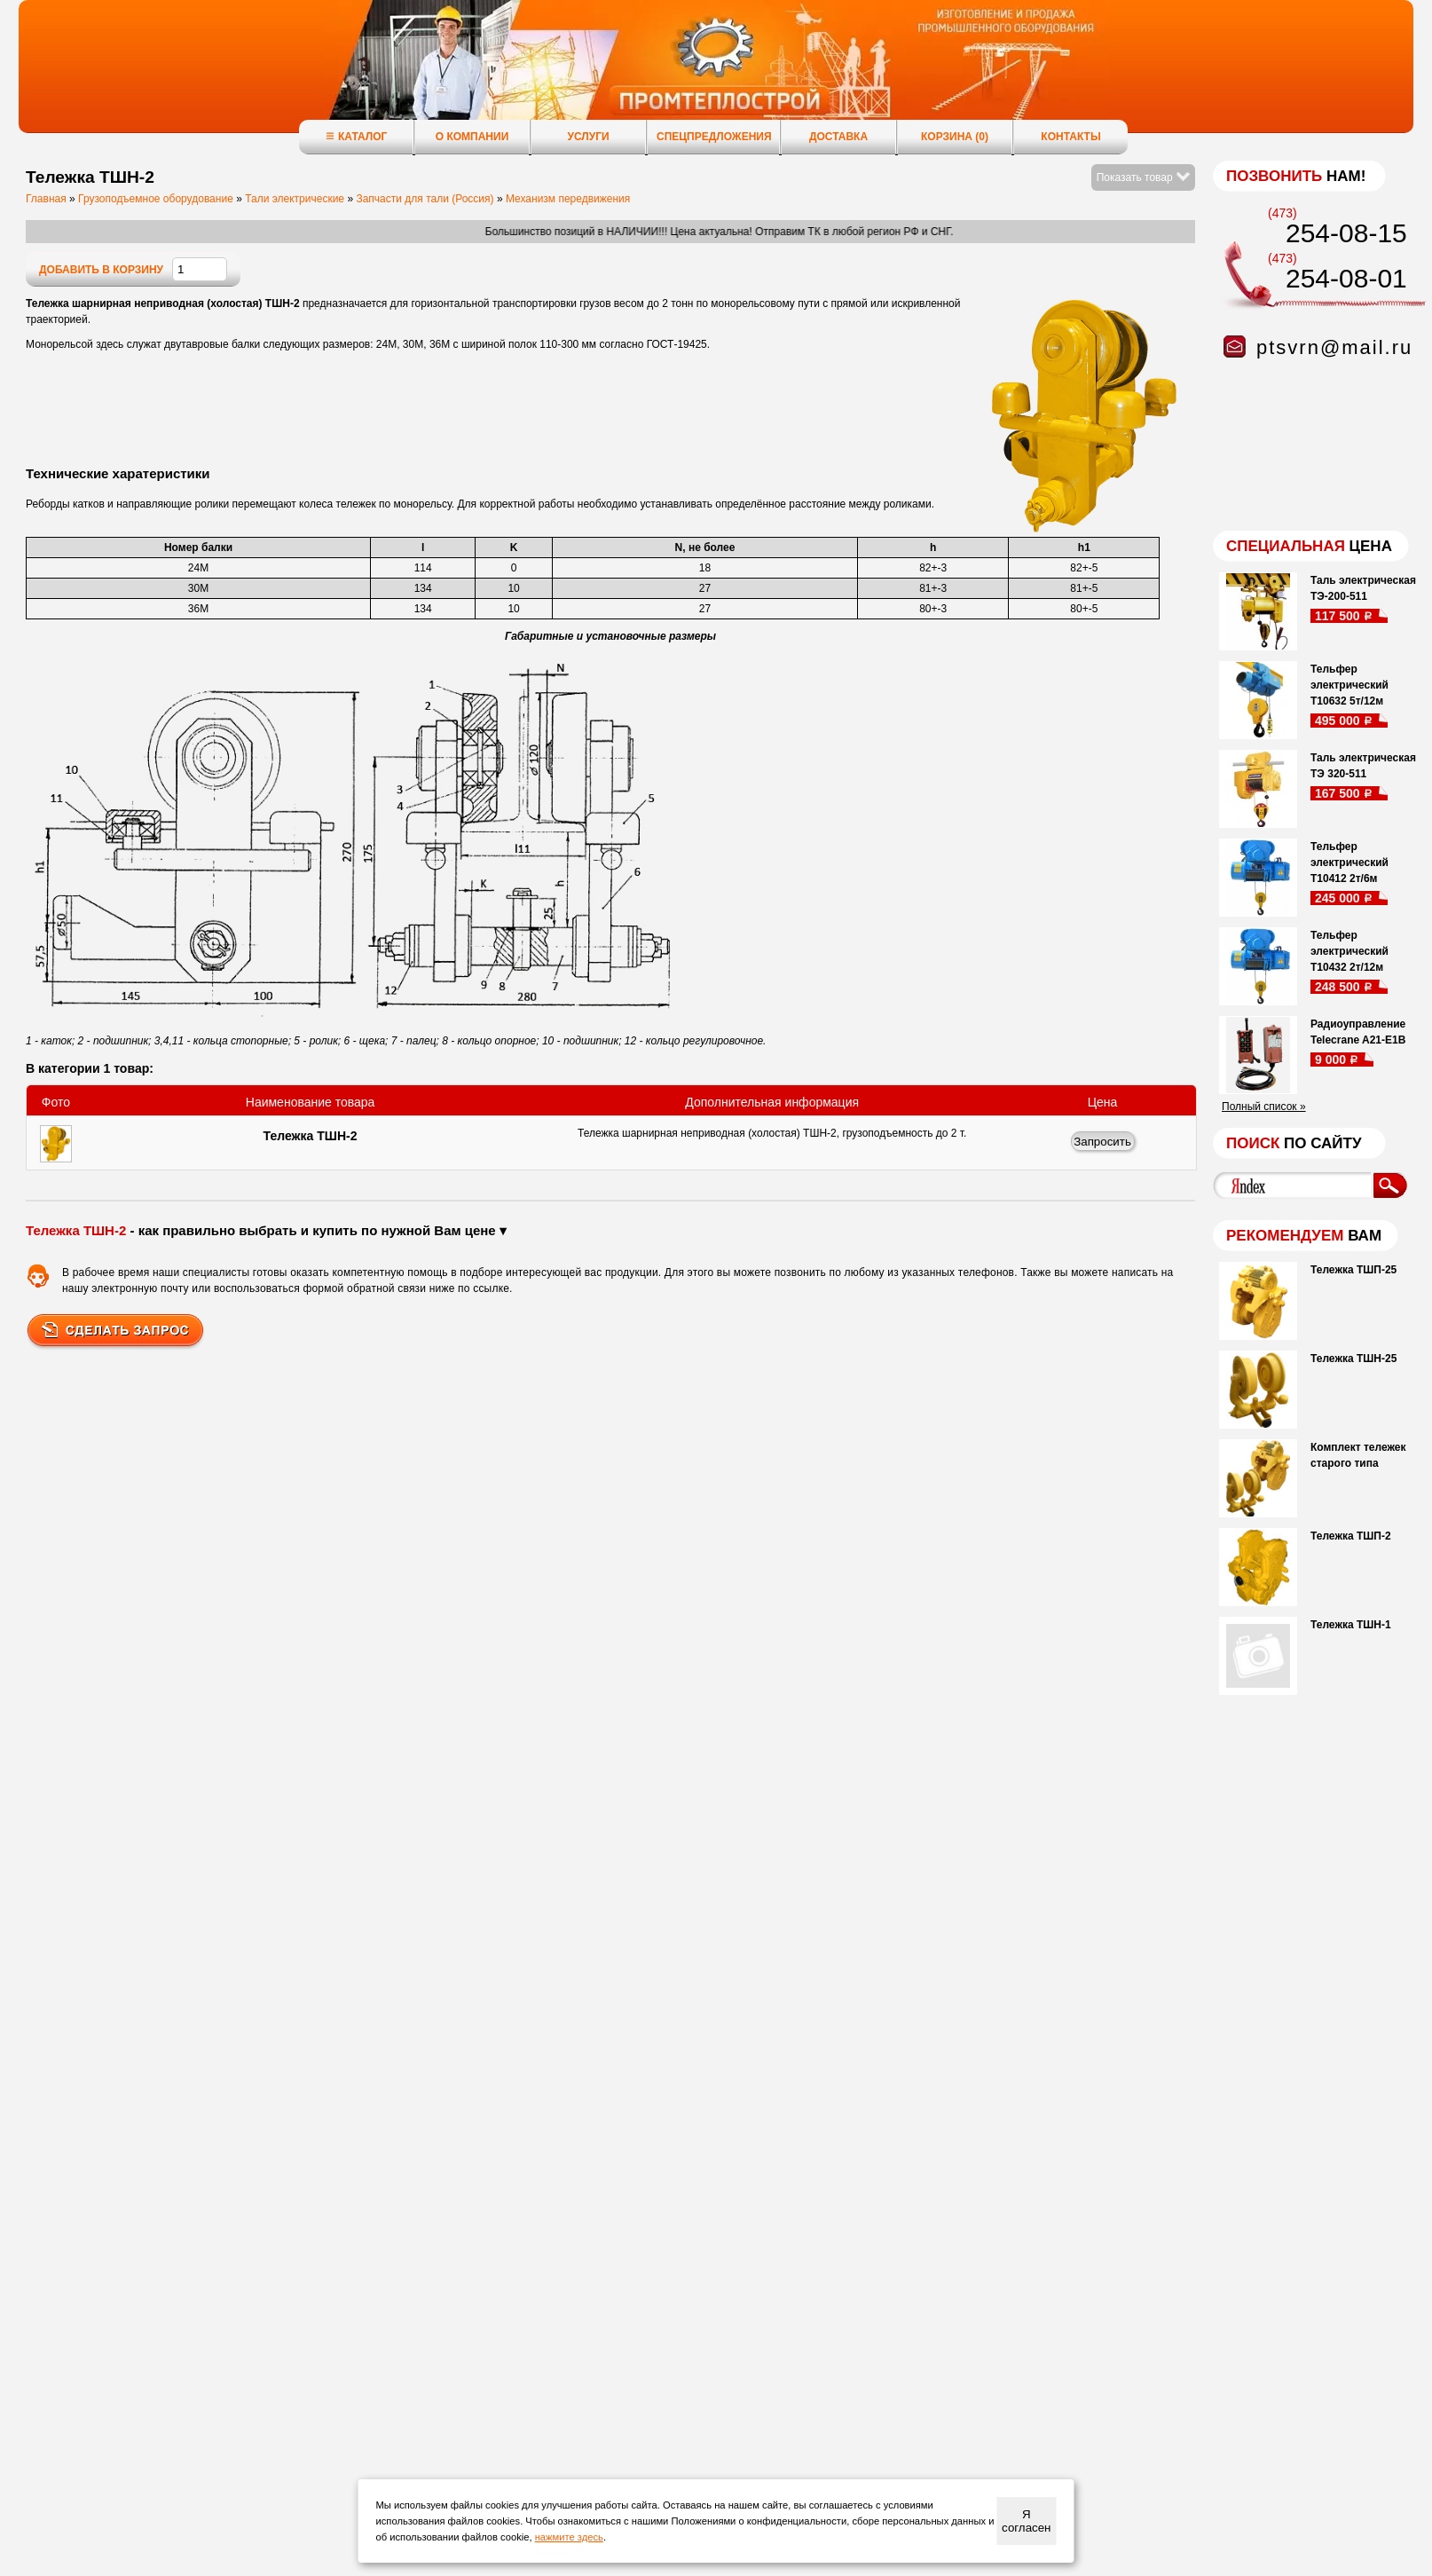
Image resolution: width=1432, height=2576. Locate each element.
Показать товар (1143, 177)
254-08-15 (1346, 233)
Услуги (588, 136)
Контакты (1070, 136)
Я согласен (1026, 2521)
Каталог (356, 136)
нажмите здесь (569, 2537)
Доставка (838, 136)
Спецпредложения (714, 136)
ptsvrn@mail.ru (1334, 347)
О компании (472, 136)
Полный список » (1264, 1106)
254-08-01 (1346, 278)
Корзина (954, 136)
